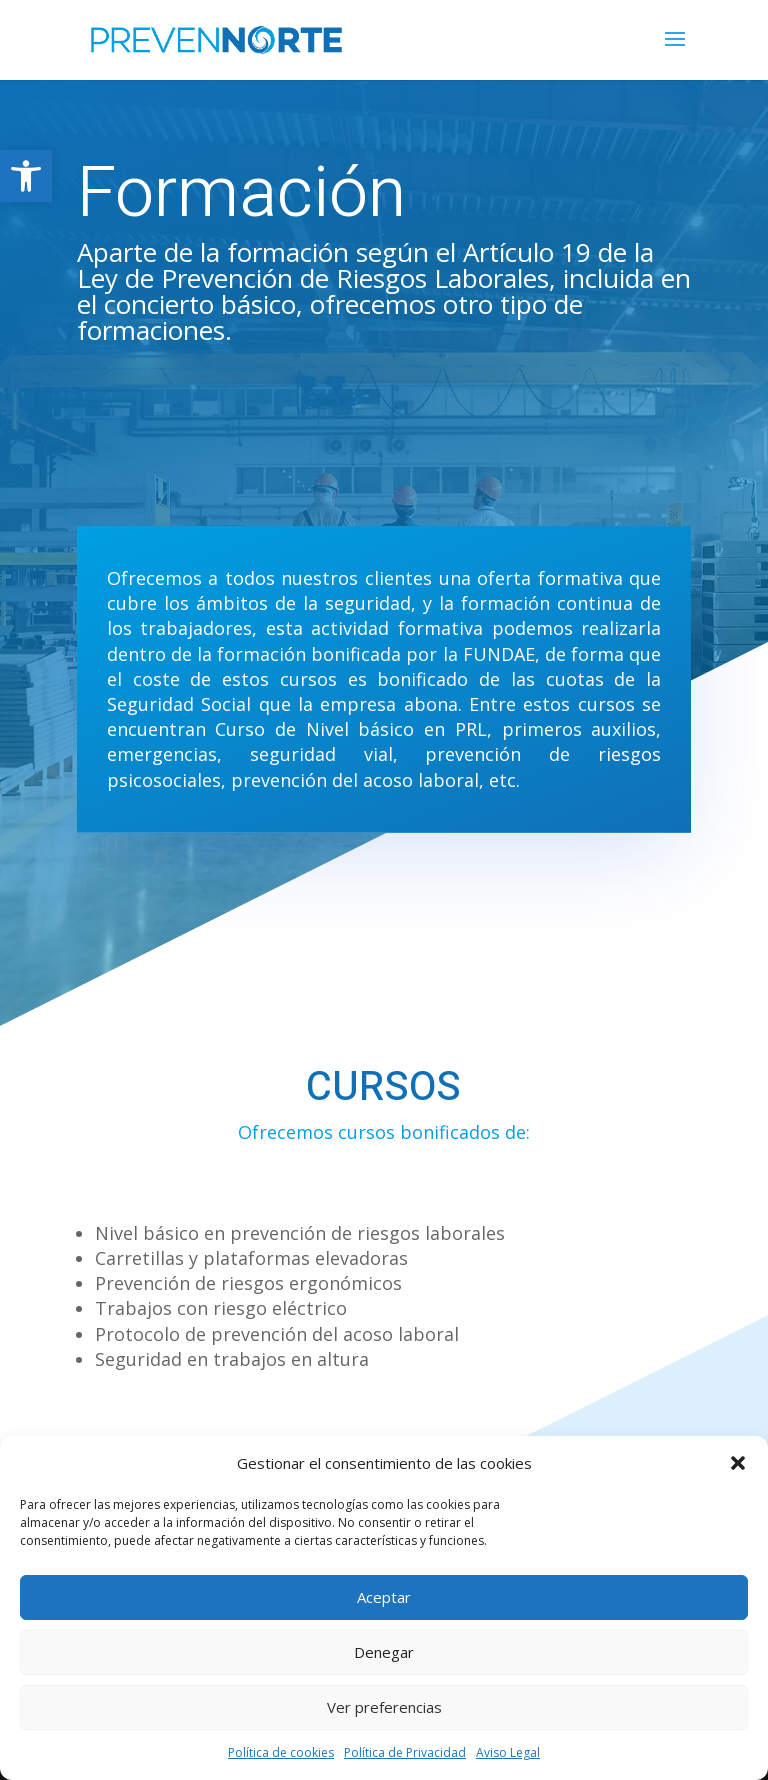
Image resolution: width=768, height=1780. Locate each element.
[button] (26, 176)
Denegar (384, 1652)
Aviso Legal (508, 1752)
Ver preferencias (384, 1707)
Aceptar (384, 1597)
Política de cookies (281, 1752)
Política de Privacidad (405, 1752)
